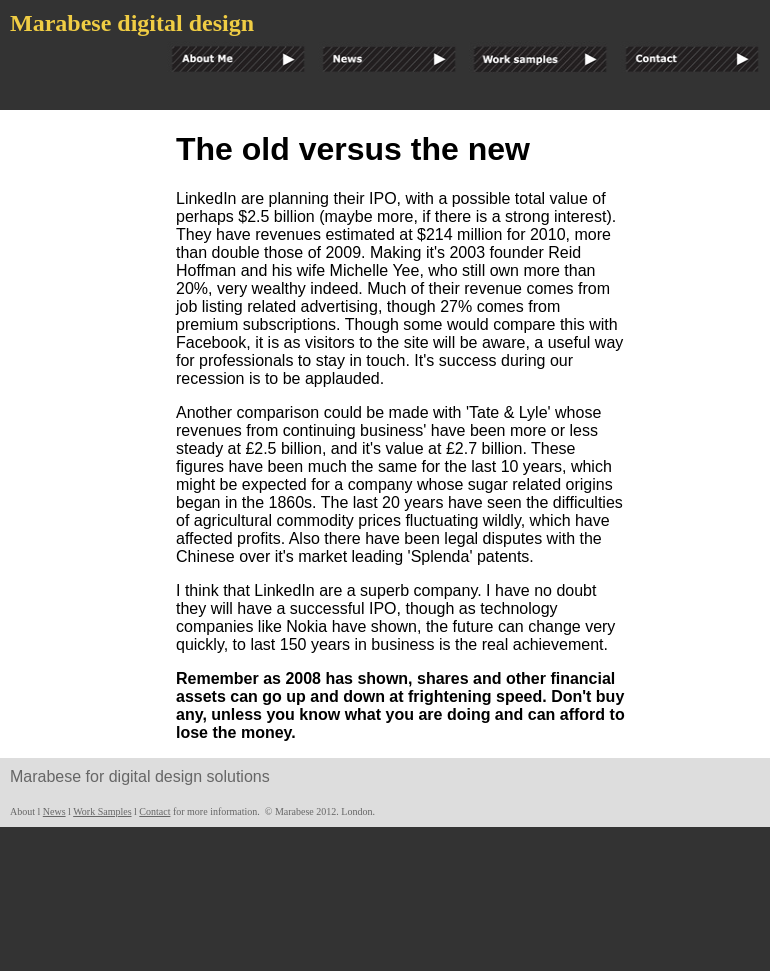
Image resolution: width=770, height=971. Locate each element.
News (54, 811)
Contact (154, 811)
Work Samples (102, 811)
